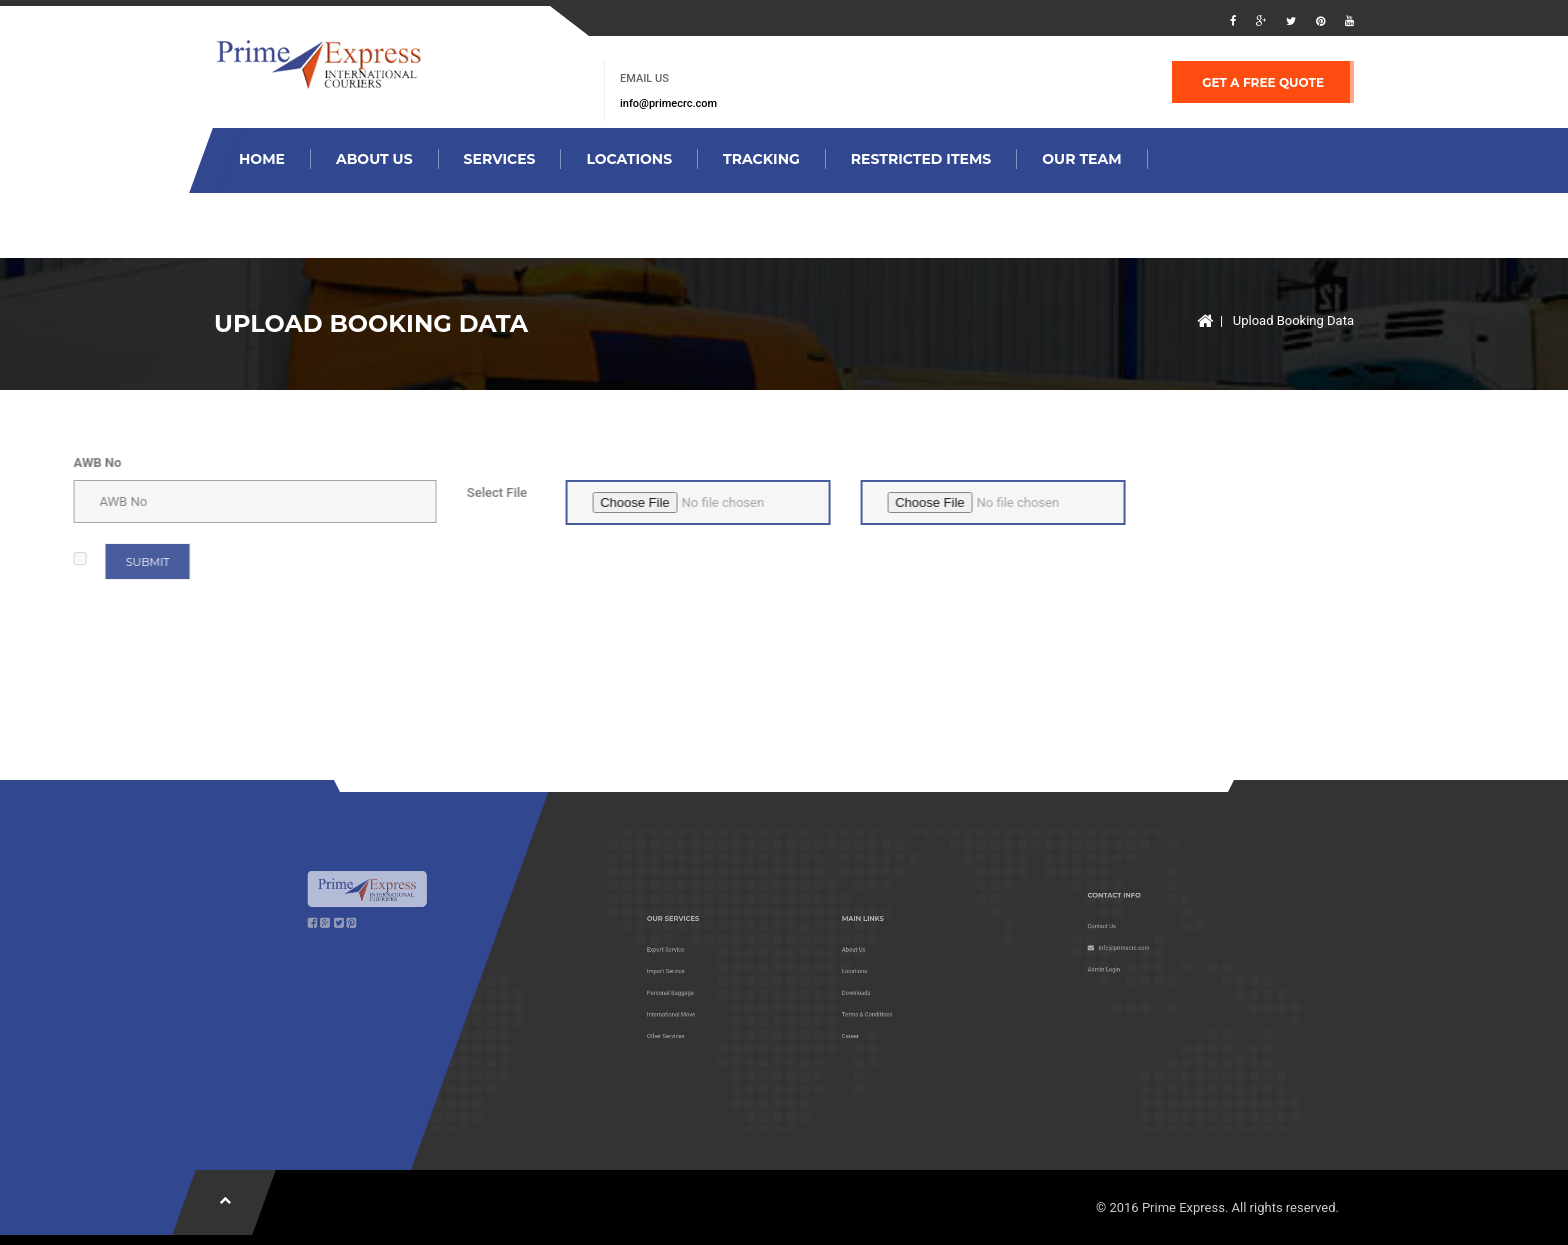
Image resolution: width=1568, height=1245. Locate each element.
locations (629, 159)
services (500, 159)
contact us (520, 224)
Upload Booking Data (1293, 320)
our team (1081, 159)
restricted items (921, 159)
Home (262, 159)
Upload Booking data (330, 224)
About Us (374, 159)
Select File (229, 492)
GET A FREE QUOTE (1263, 82)
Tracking (761, 159)
